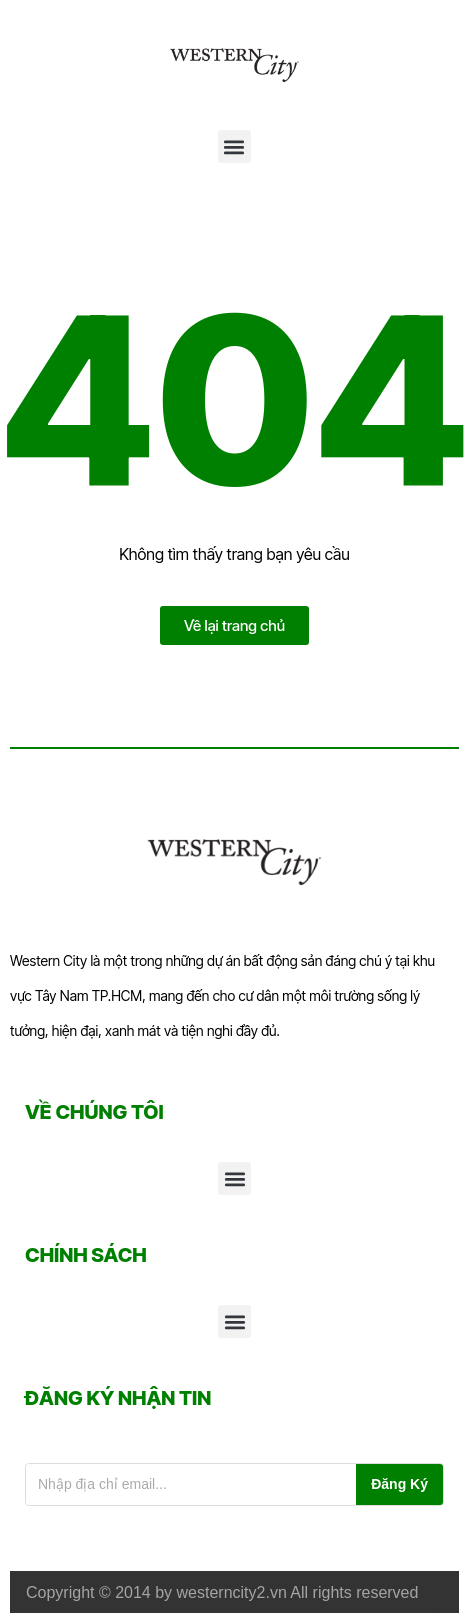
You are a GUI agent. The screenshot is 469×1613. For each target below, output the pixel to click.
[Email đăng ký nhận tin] (191, 1484)
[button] (234, 146)
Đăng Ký (399, 1484)
